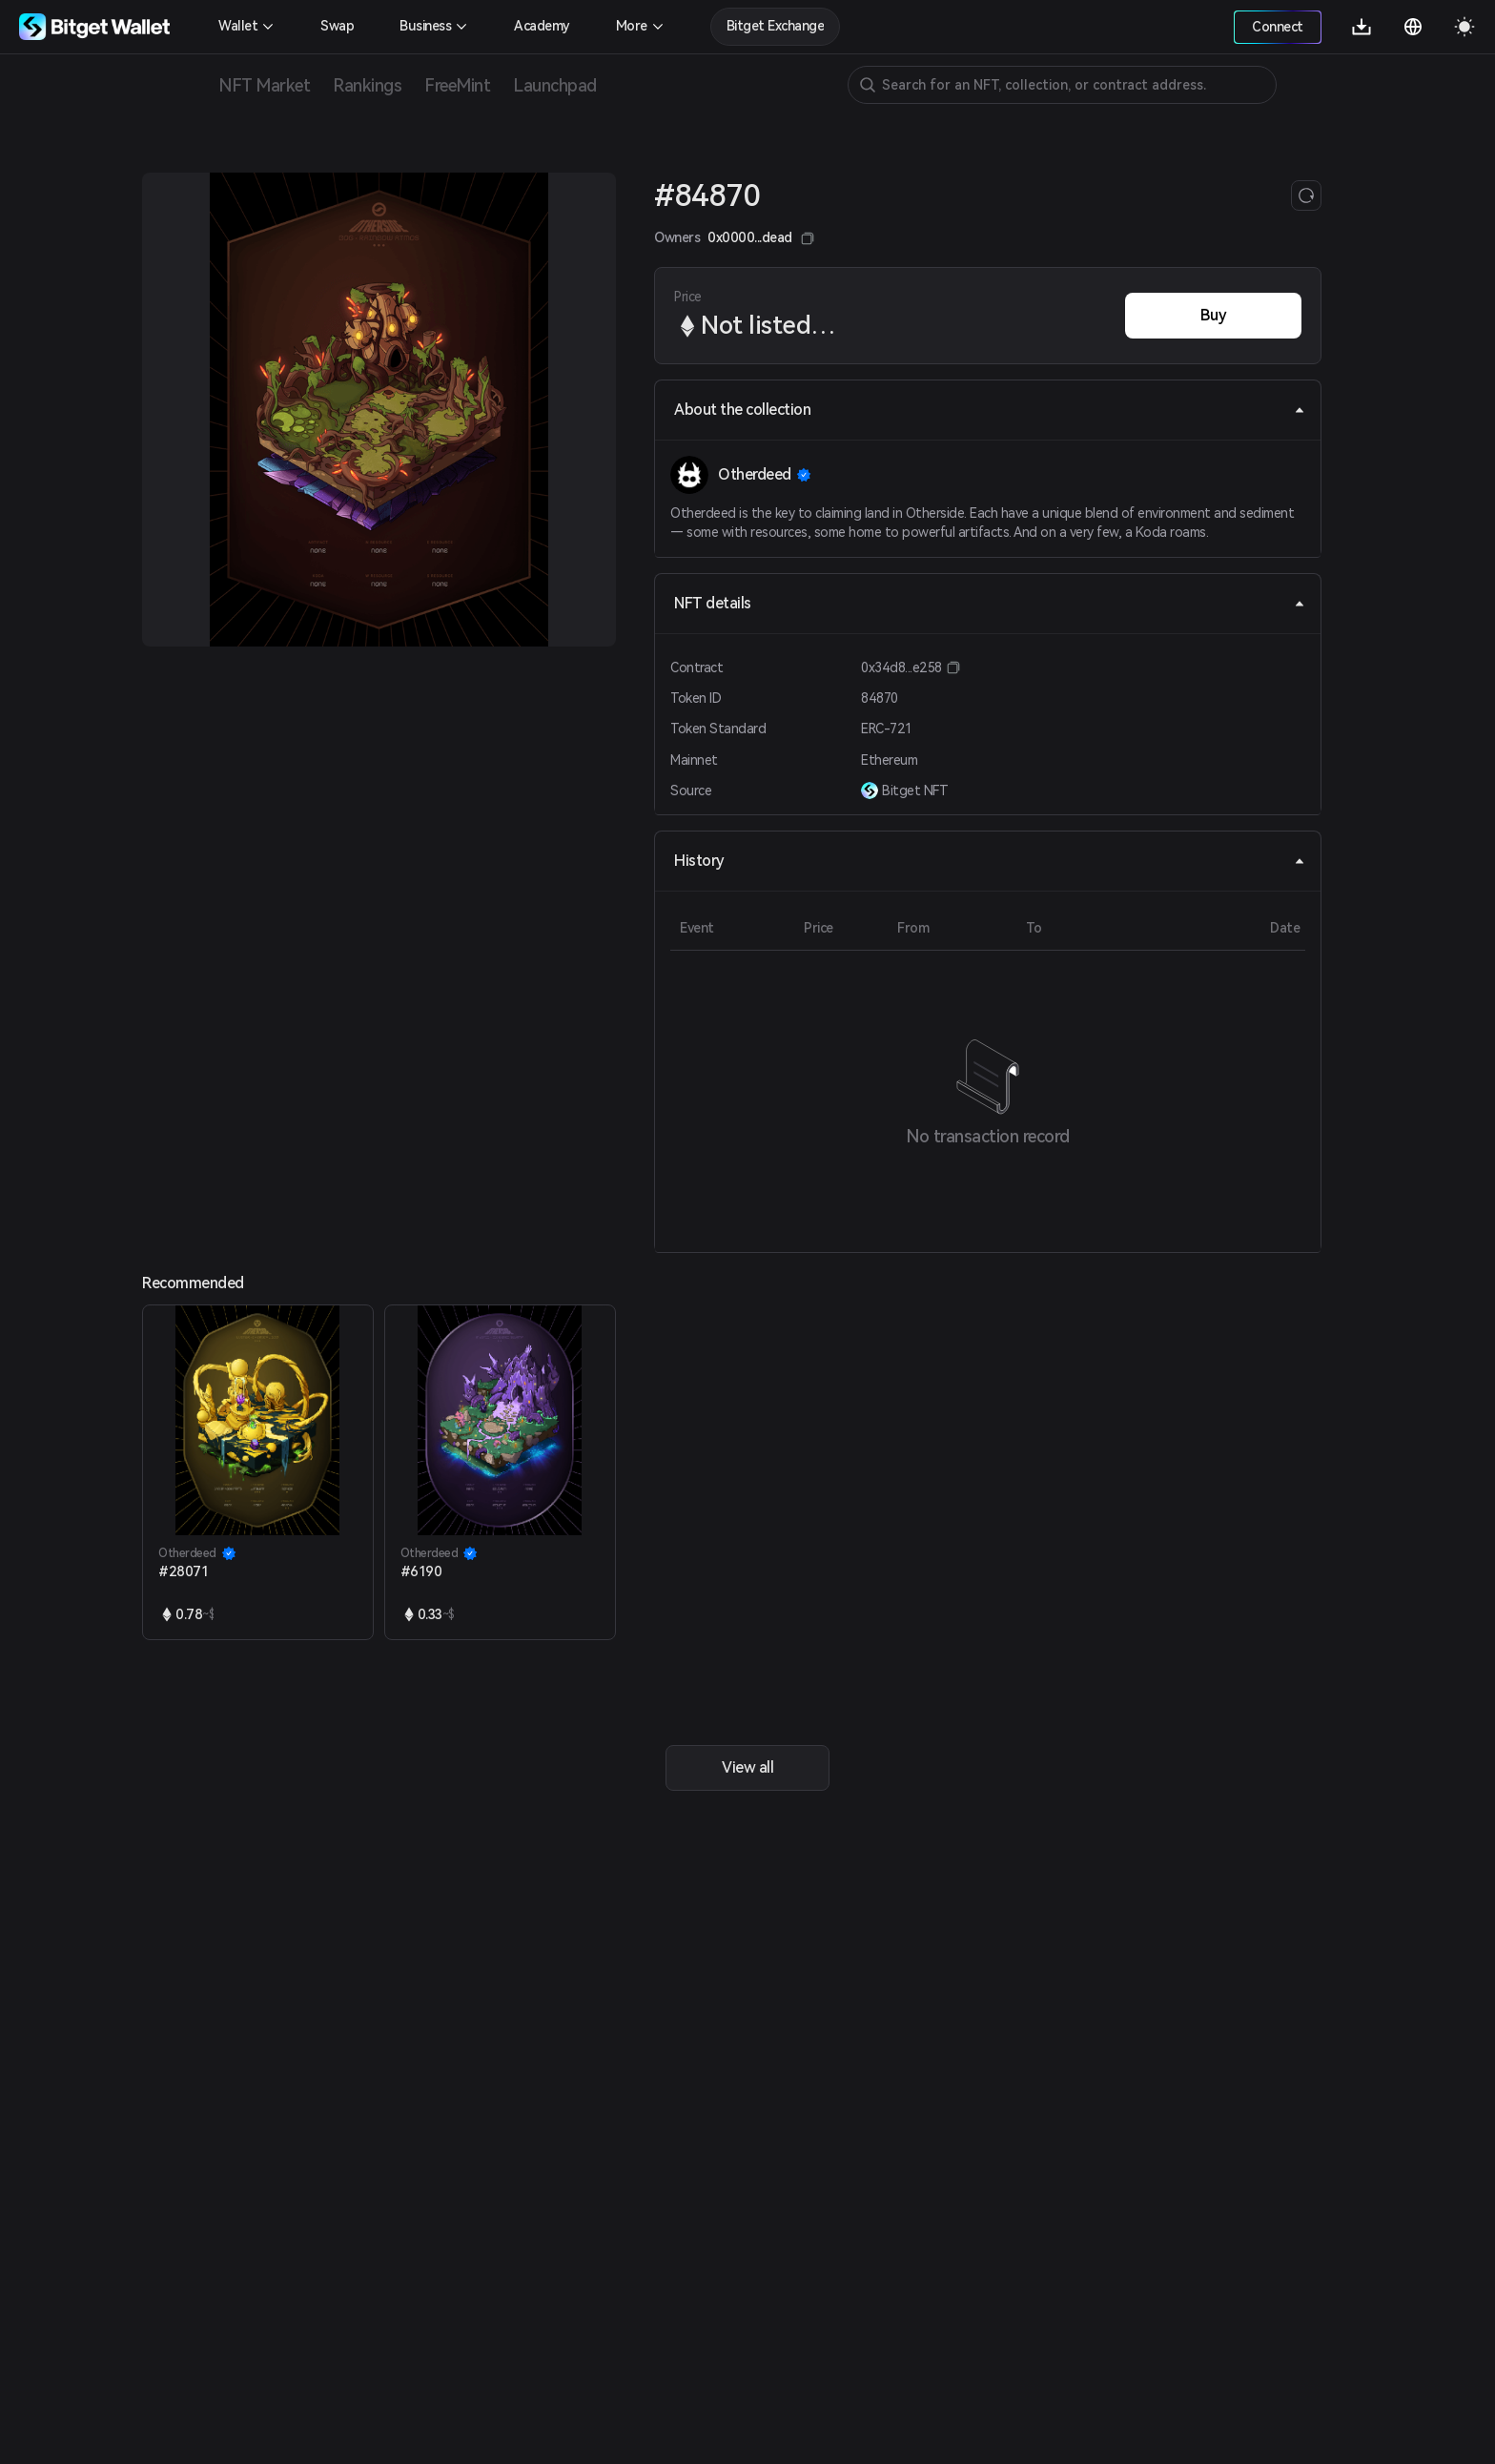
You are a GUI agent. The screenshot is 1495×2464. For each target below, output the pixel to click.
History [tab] (989, 861)
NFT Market (264, 85)
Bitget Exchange (776, 25)
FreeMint (457, 85)
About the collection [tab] (989, 409)
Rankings (367, 85)
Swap (337, 25)
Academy (542, 25)
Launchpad (555, 85)
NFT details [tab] (989, 603)
